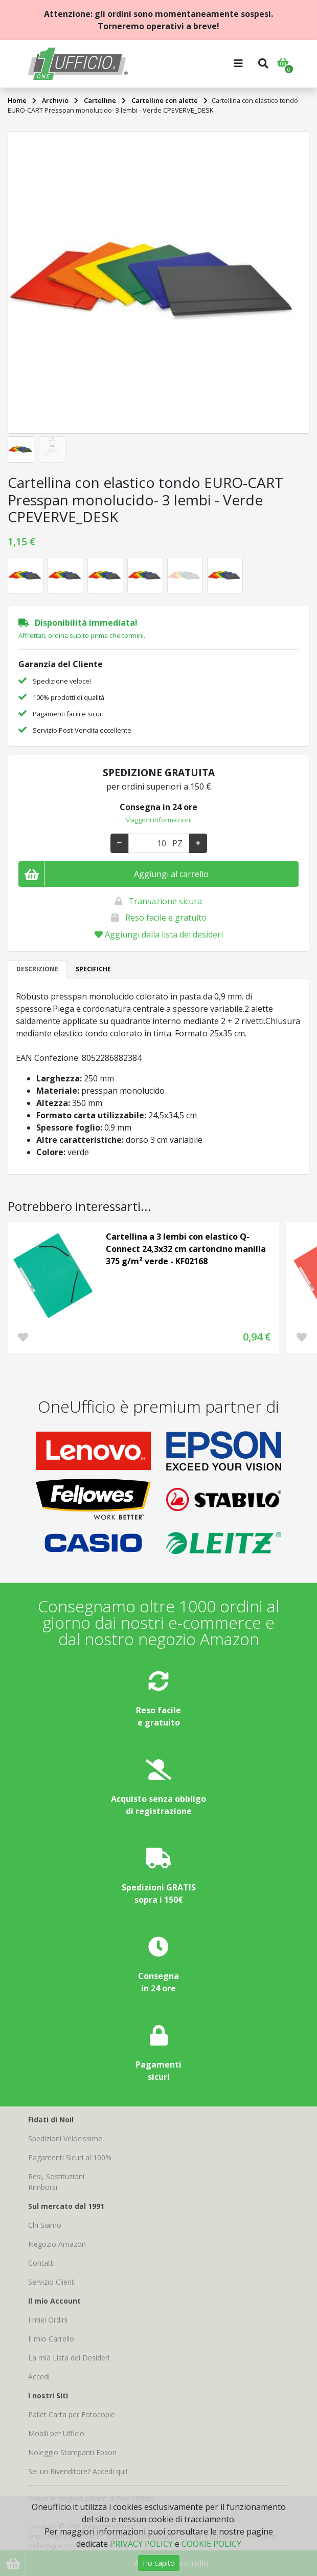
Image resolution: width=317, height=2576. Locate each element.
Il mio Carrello (51, 2339)
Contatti (41, 2263)
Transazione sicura (165, 901)
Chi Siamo (44, 2225)
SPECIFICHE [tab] (93, 969)
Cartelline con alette (164, 100)
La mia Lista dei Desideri (68, 2357)
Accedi (39, 2376)
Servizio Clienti (52, 2282)
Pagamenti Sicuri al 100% (69, 2157)
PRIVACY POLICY (141, 2543)
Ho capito (159, 2563)
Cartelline (100, 100)
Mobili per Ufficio (56, 2433)
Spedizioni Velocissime (65, 2138)
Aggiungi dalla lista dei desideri (159, 934)
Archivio (55, 100)
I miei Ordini (47, 2320)
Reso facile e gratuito (166, 917)
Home (17, 100)
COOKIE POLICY (211, 2543)
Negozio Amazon (57, 2244)
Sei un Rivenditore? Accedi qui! (77, 2471)
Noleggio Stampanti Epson (72, 2452)
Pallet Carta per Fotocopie (71, 2414)
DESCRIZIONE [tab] (37, 969)
